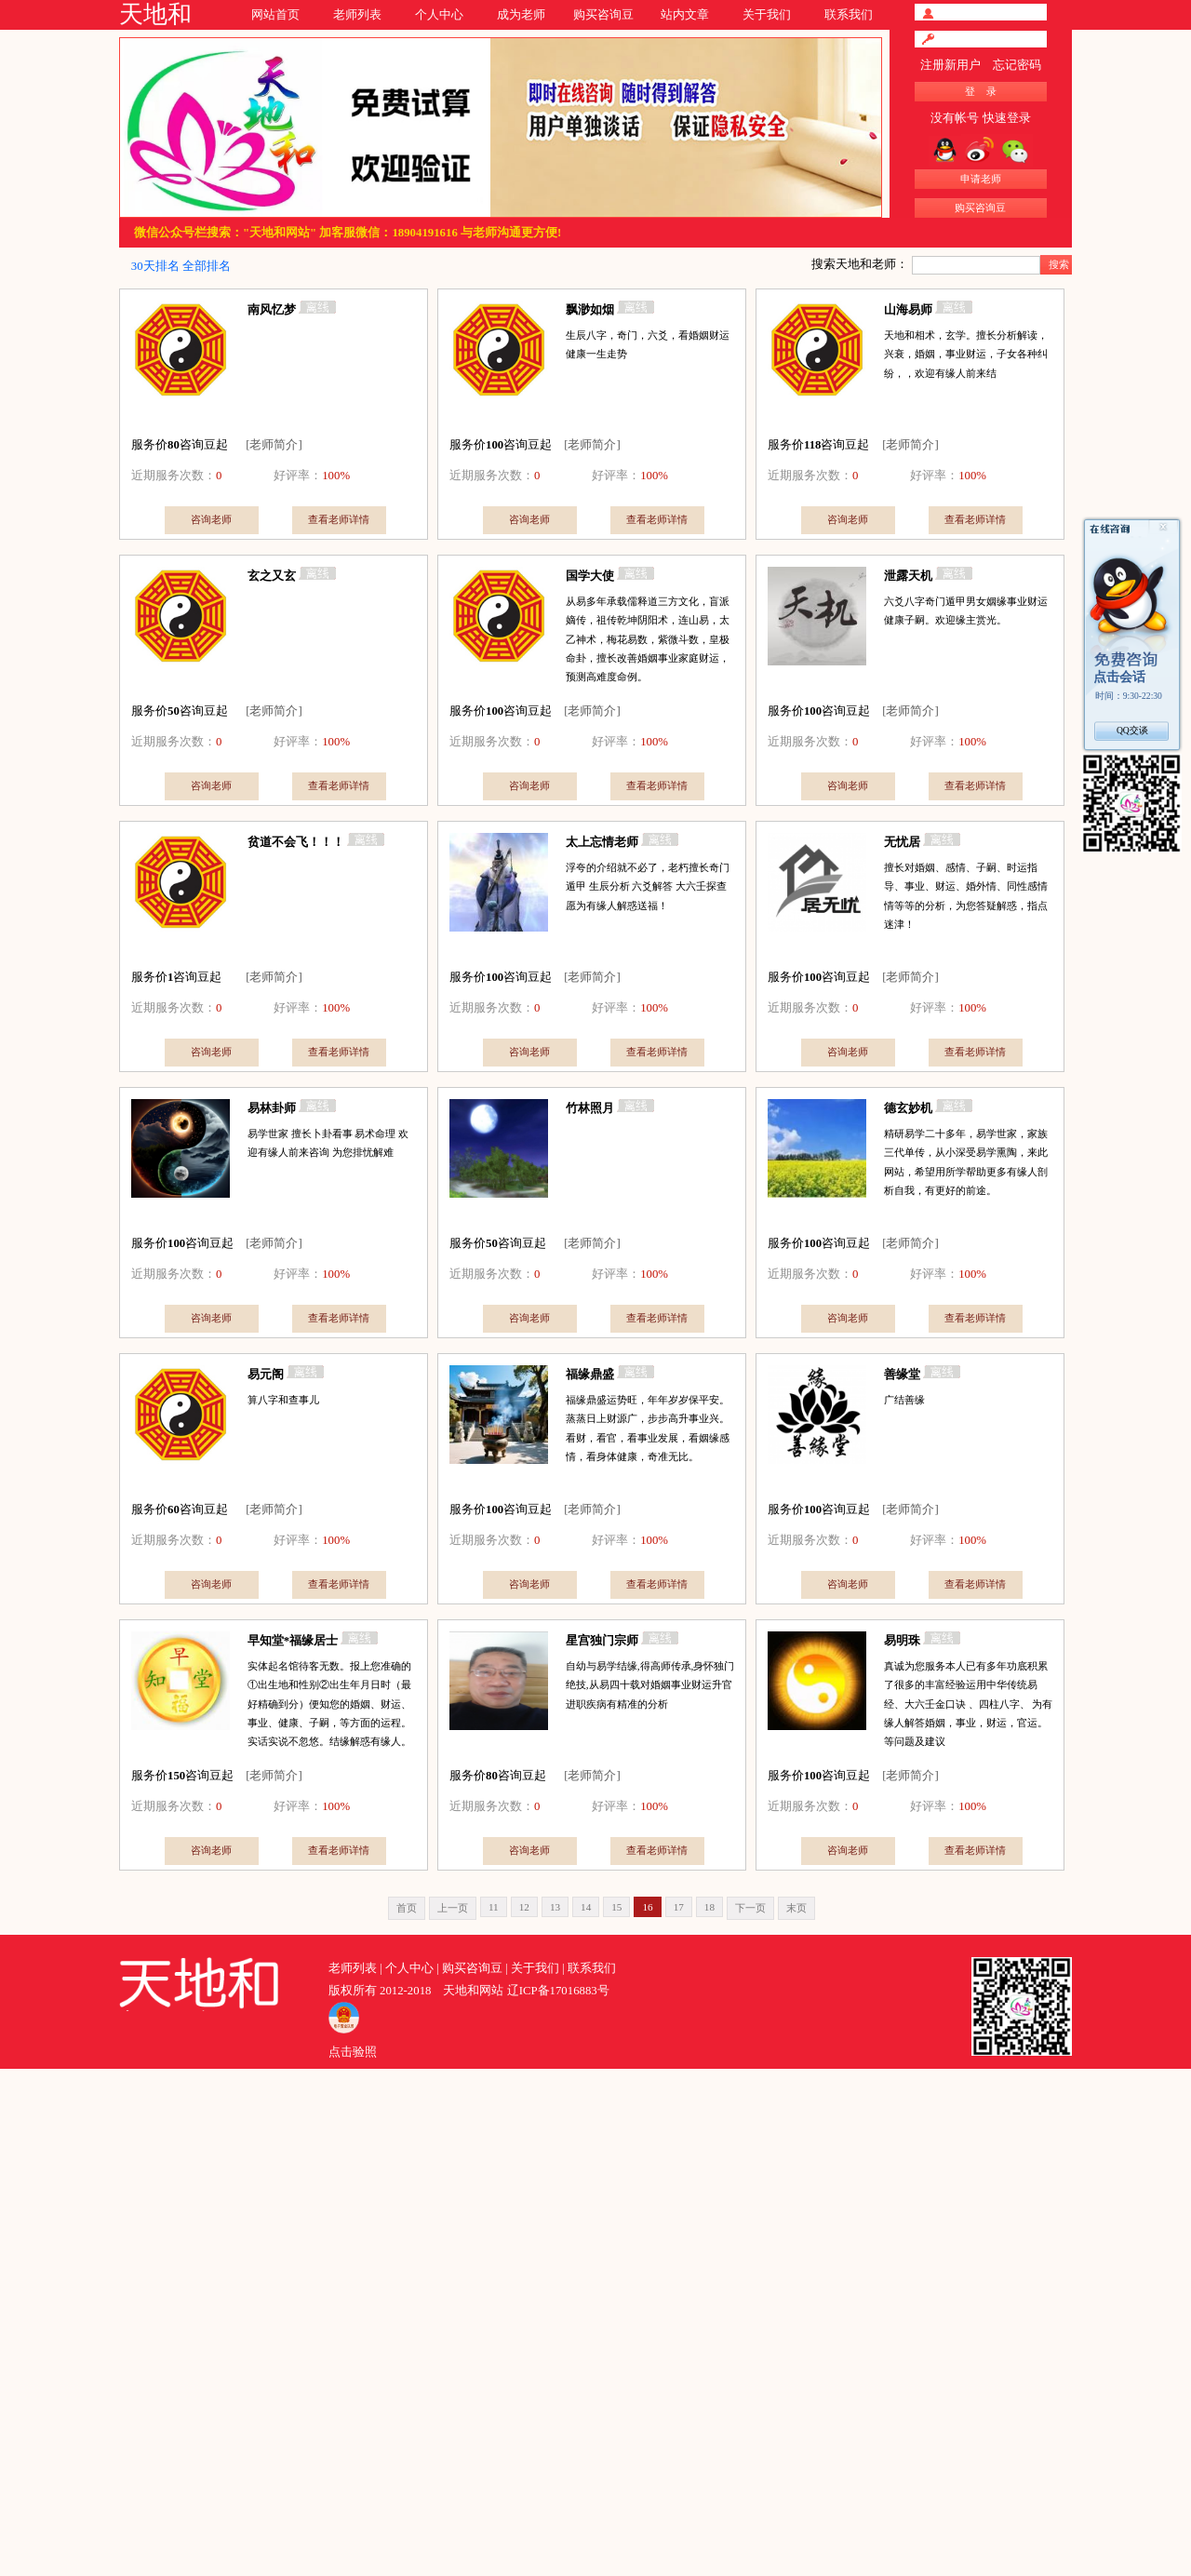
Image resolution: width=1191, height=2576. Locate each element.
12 (524, 1906)
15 (616, 1906)
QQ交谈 (1132, 730)
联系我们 (848, 14)
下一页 (750, 1907)
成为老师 (521, 14)
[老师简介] (274, 444)
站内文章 (685, 14)
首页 (406, 1907)
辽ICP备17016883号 (558, 1990)
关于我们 (767, 14)
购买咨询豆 (603, 14)
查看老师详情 (338, 519)
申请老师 (980, 178)
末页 (796, 1907)
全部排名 (206, 266)
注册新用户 (950, 65)
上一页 (452, 1907)
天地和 (155, 14)
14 (586, 1906)
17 (679, 1906)
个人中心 (439, 14)
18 (709, 1906)
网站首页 (275, 14)
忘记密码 (1017, 65)
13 (555, 1906)
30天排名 (155, 266)
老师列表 (357, 14)
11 (493, 1906)
